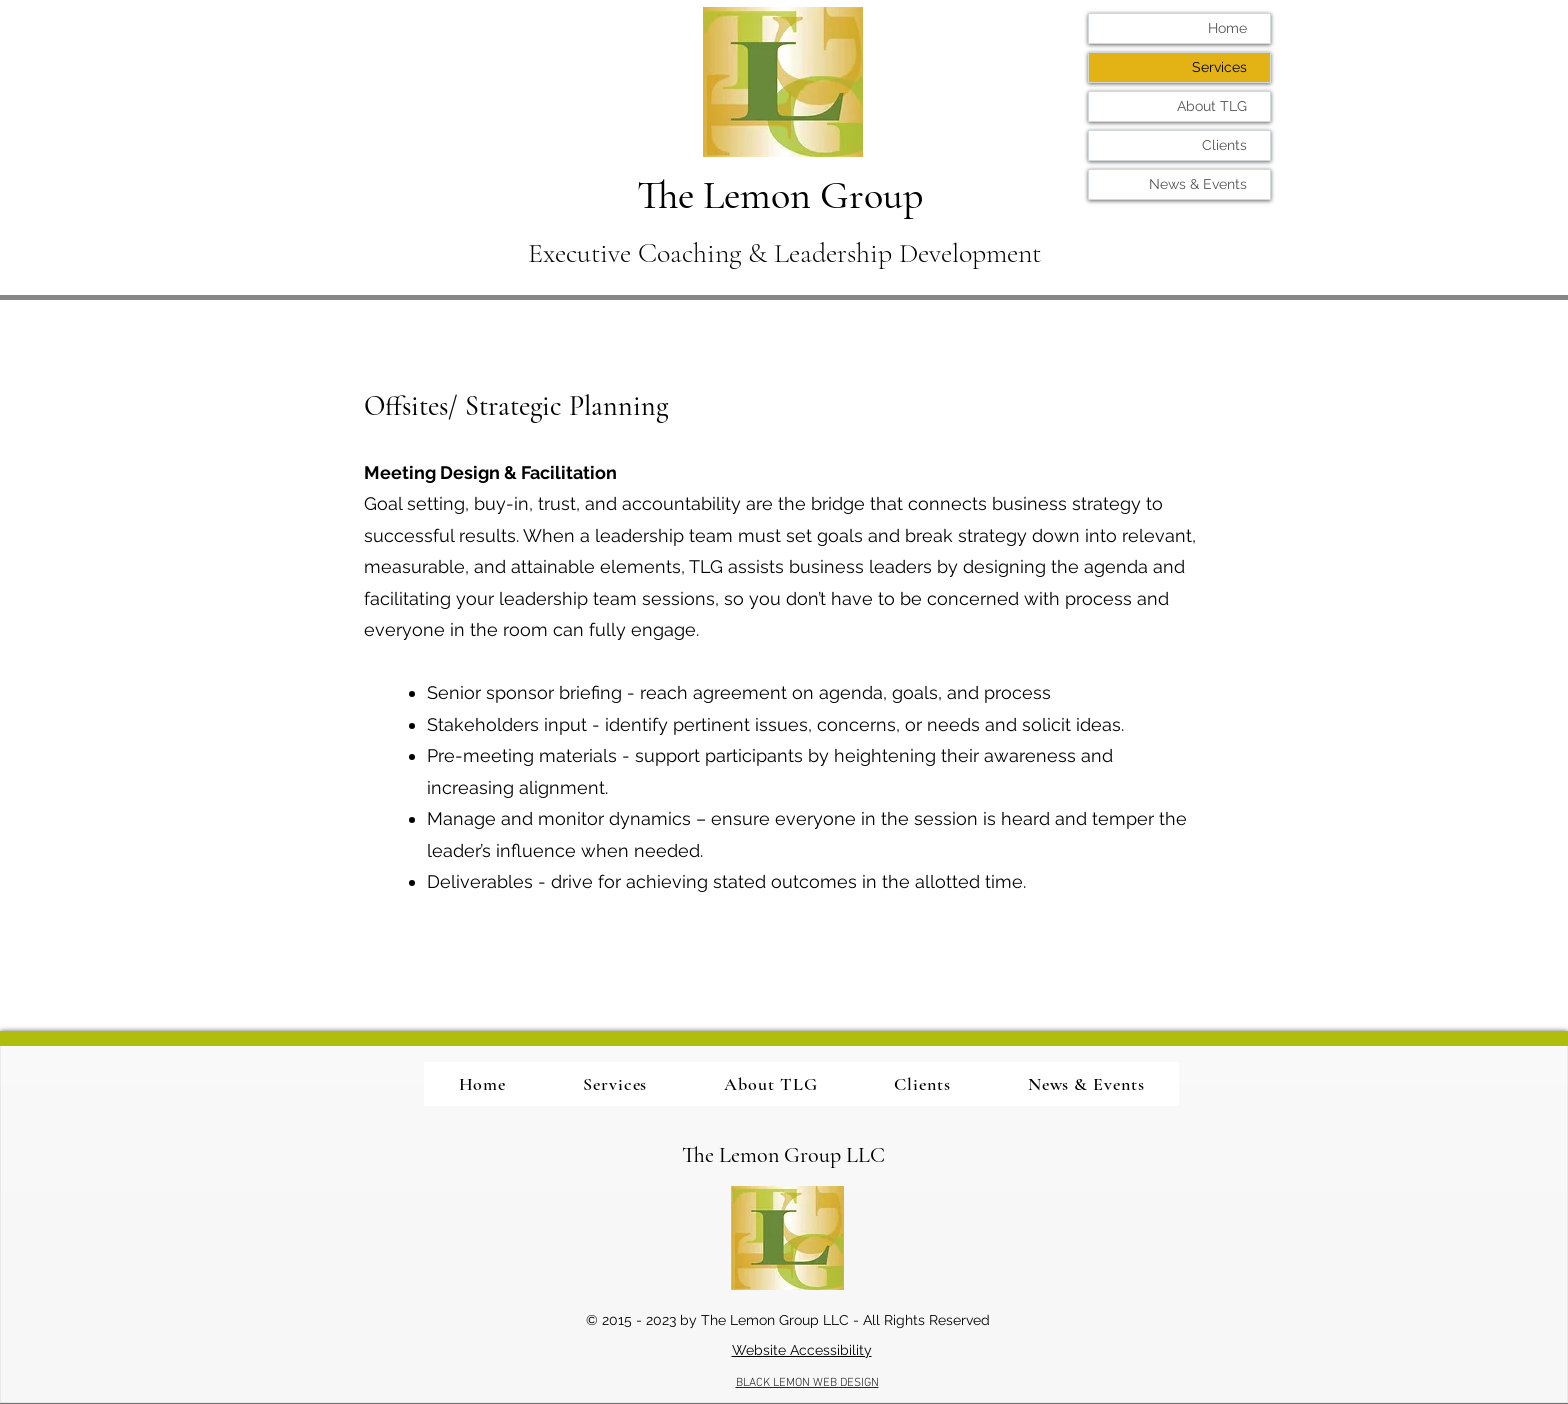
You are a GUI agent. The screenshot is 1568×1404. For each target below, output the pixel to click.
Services (1219, 67)
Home (1227, 28)
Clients (1224, 145)
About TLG (1212, 106)
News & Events (1198, 184)
